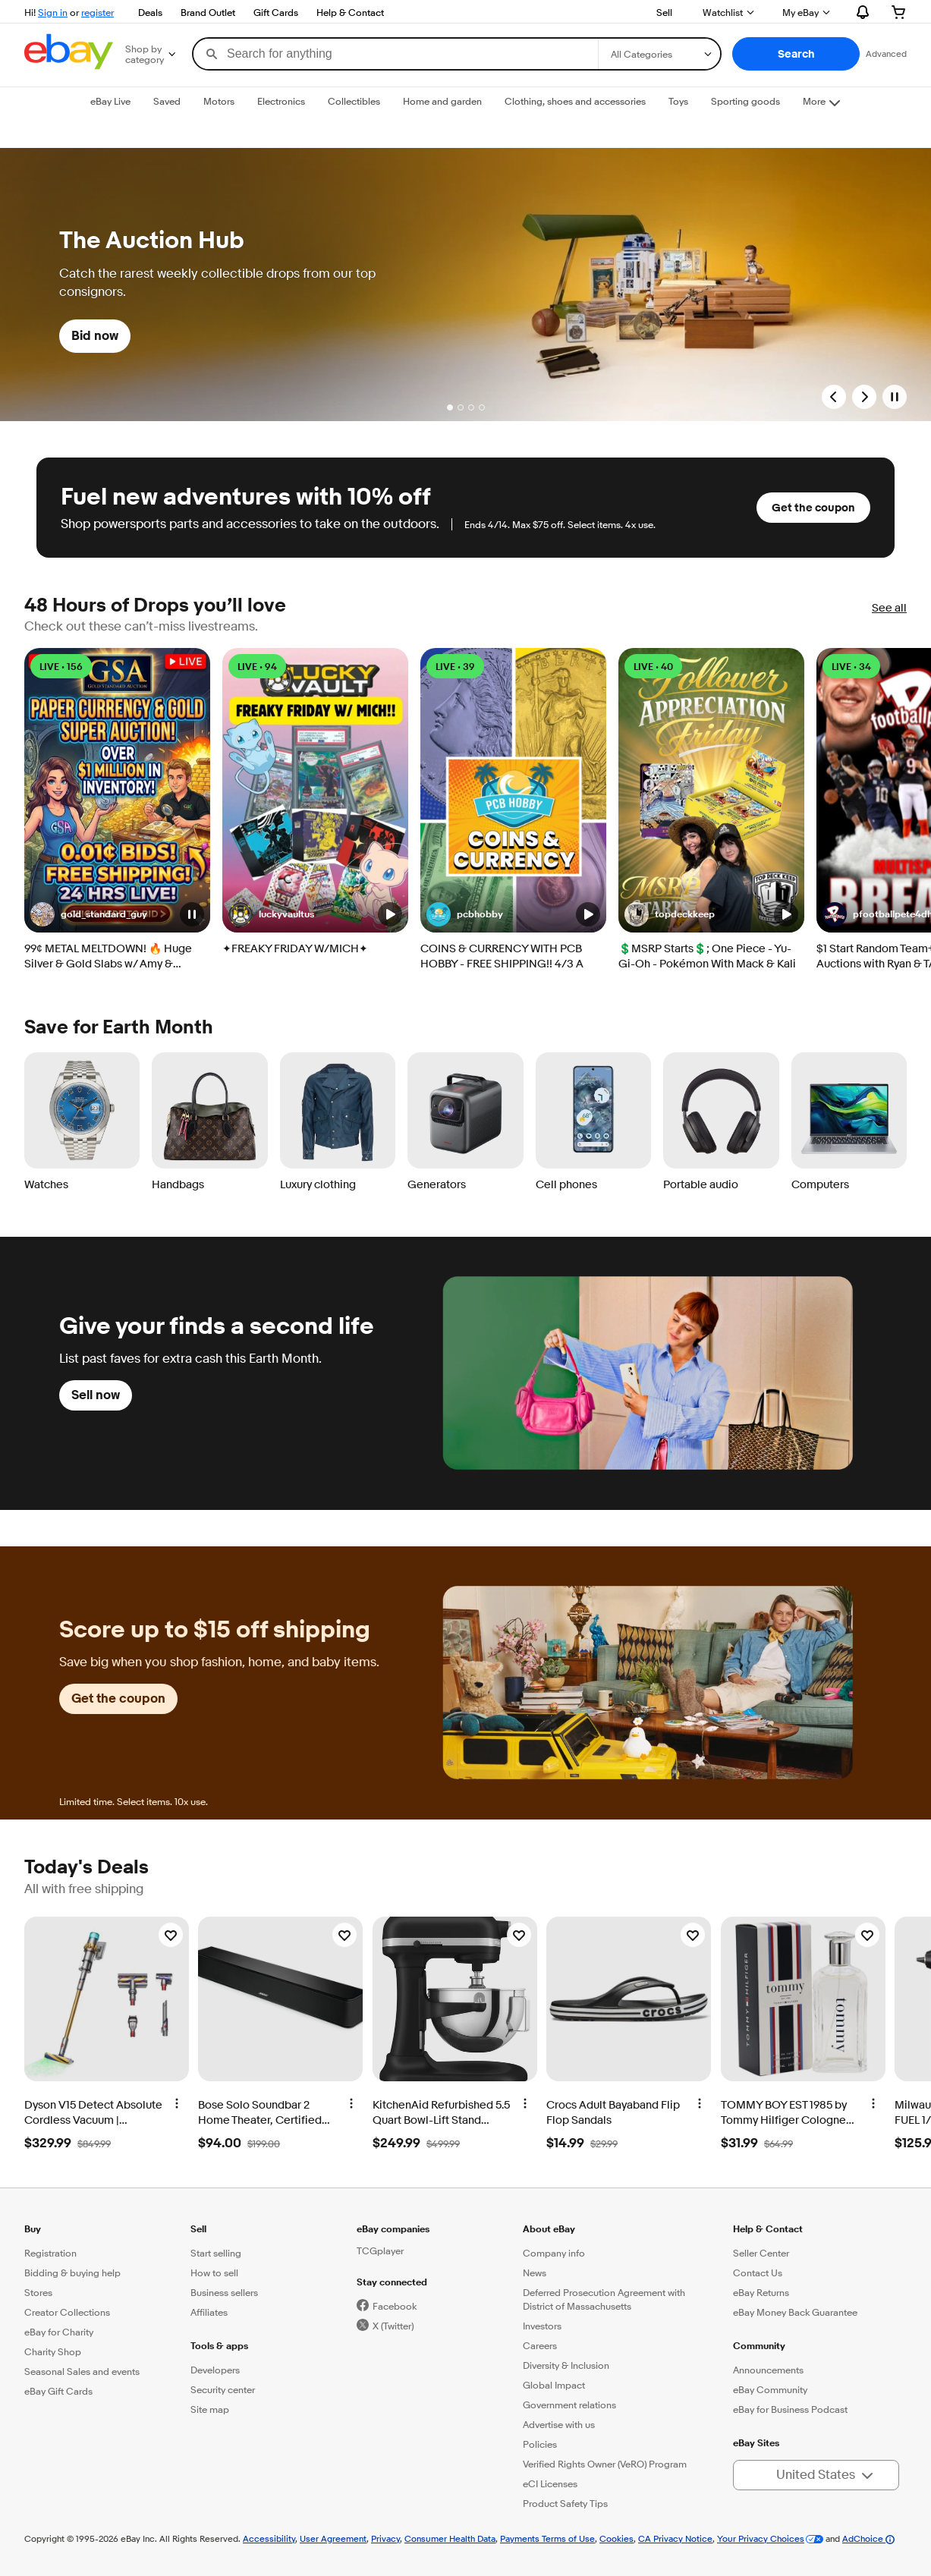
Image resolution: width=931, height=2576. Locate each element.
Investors (542, 2326)
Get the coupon (813, 507)
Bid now (94, 336)
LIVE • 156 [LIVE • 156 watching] (61, 666)
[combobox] (395, 54)
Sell (664, 12)
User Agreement (333, 2538)
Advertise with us (559, 2424)
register (97, 12)
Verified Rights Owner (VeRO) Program (605, 2464)
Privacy (385, 2538)
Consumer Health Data (449, 2538)
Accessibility (269, 2538)
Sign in (53, 12)
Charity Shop (52, 2351)
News (534, 2272)
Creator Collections (67, 2312)
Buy (32, 2228)
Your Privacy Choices (760, 2538)
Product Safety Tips (565, 2503)
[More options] (177, 2102)
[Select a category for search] (659, 54)
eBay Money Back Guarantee (795, 2312)
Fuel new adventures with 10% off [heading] (246, 497)
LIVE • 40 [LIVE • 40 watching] (653, 666)
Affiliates (209, 2312)
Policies (540, 2444)
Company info (554, 2253)
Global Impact (554, 2385)
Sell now (95, 1395)
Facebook (395, 2306)
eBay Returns (761, 2292)
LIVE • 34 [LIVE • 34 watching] (851, 666)
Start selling (215, 2253)
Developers (215, 2370)
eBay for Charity (58, 2332)
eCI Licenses (550, 2483)
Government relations (569, 2404)
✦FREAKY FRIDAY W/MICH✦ (295, 949)
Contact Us (757, 2272)
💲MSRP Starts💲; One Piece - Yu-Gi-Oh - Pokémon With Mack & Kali (707, 956)
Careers (540, 2345)
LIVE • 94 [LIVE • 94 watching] (257, 666)
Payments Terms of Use (547, 2538)
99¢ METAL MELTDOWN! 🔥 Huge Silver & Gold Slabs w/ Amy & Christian (108, 957)
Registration (50, 2253)
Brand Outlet (208, 12)
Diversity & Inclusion (566, 2365)
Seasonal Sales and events (82, 2371)
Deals (150, 12)
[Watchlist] (171, 1935)
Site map (209, 2409)
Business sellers (224, 2292)
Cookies (616, 2538)
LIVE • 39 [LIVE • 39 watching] (455, 666)
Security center (222, 2389)
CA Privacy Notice (675, 2538)
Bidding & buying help (72, 2272)
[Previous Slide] (834, 397)
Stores (38, 2292)
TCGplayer (380, 2250)
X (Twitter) (393, 2326)
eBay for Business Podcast (790, 2409)
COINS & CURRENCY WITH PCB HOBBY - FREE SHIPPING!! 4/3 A (501, 956)
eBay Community (770, 2389)
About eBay (549, 2228)
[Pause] (894, 397)
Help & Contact (350, 12)
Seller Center (761, 2253)
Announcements (768, 2370)
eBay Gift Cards (58, 2391)
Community (759, 2345)
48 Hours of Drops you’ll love (155, 606)
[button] (796, 54)
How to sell (214, 2272)
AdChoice (868, 2538)
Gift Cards (275, 12)
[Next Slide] (864, 397)
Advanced (886, 53)
